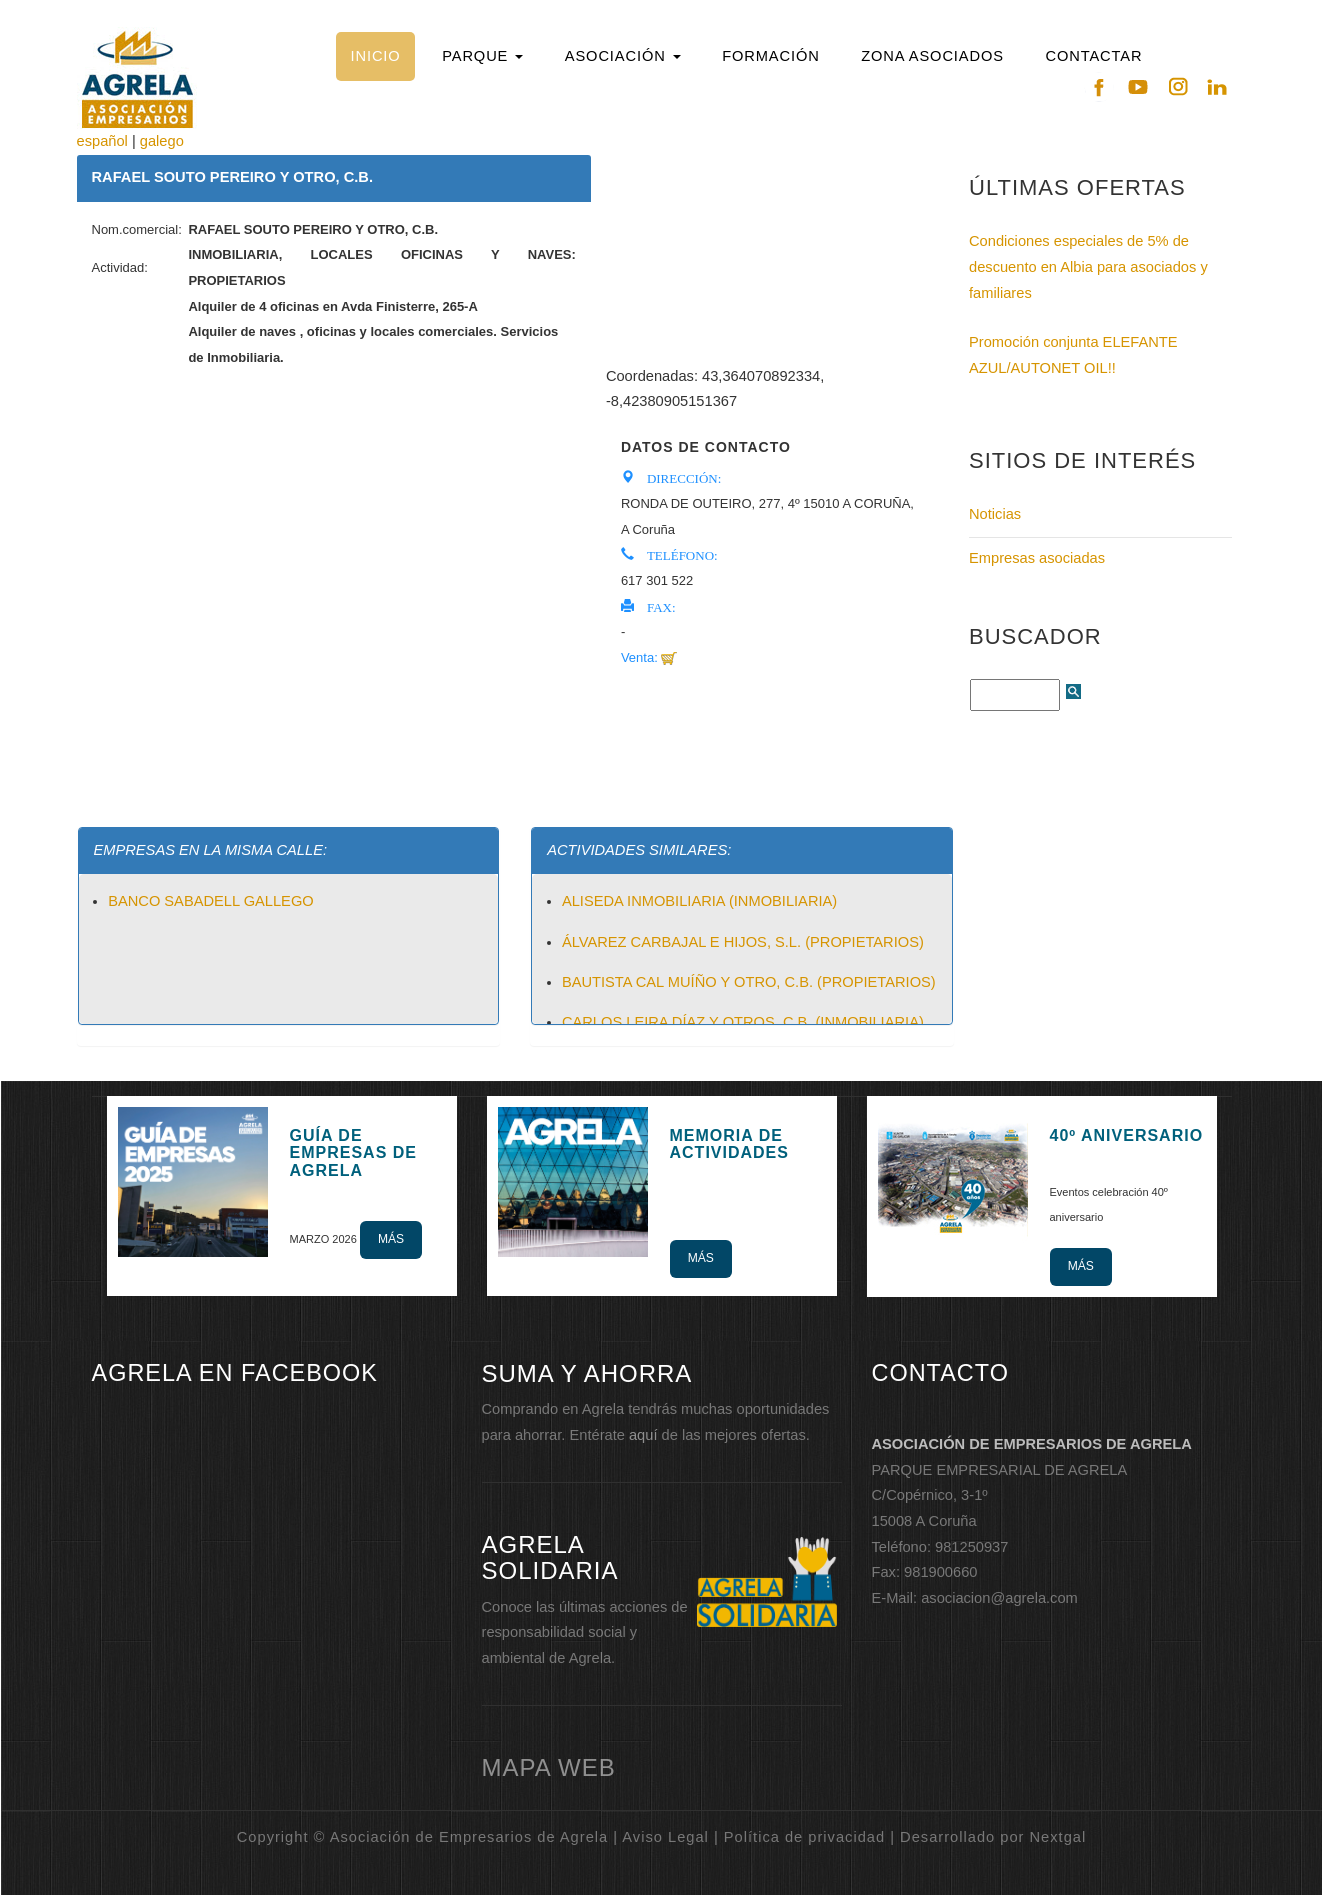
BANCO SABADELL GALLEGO (211, 901)
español (102, 141)
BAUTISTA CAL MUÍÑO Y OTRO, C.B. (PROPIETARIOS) (749, 982)
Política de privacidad (804, 1837)
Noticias (995, 514)
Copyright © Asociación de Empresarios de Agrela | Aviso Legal (473, 1837)
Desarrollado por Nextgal (993, 1837)
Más (391, 1239)
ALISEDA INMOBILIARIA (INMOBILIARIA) (699, 901)
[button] (483, 56)
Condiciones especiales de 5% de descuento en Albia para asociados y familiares (1088, 266)
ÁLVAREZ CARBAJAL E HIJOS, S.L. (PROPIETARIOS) (743, 942)
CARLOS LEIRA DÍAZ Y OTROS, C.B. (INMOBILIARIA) (743, 1022)
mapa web (549, 1767)
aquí (643, 1435)
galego (162, 141)
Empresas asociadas (1037, 558)
